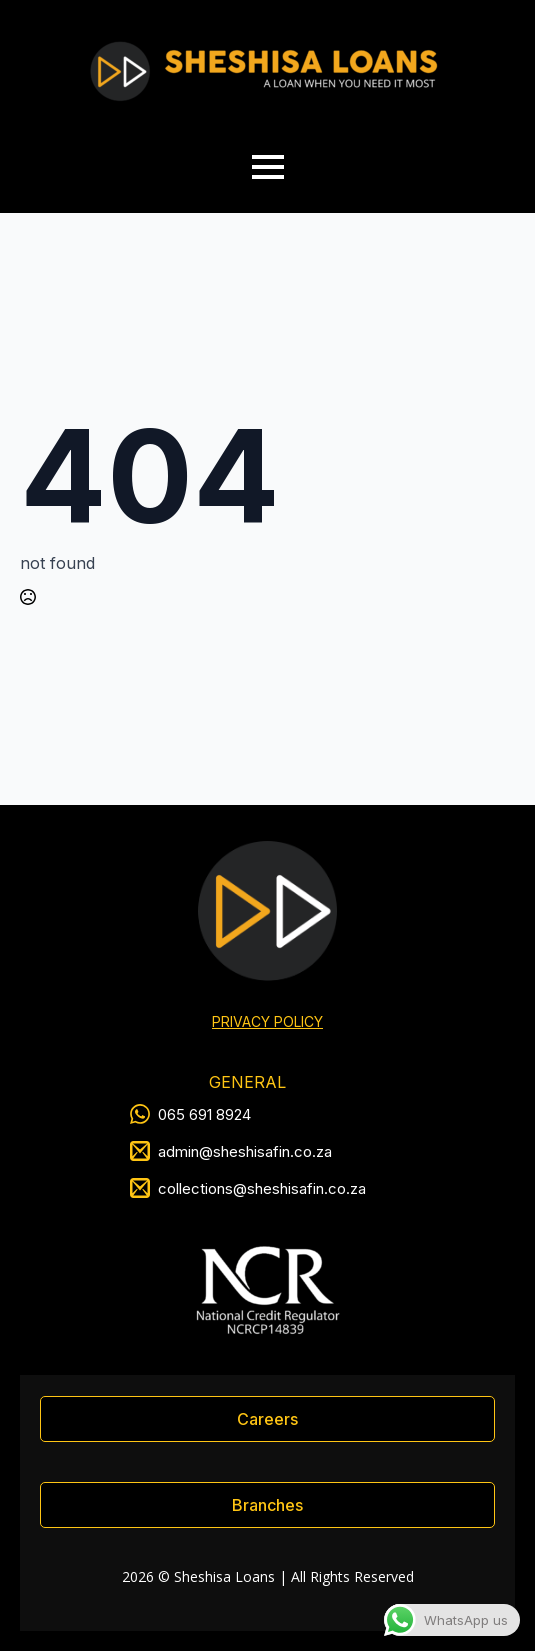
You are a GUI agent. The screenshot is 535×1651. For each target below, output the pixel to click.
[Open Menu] (268, 167)
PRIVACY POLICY (267, 1021)
